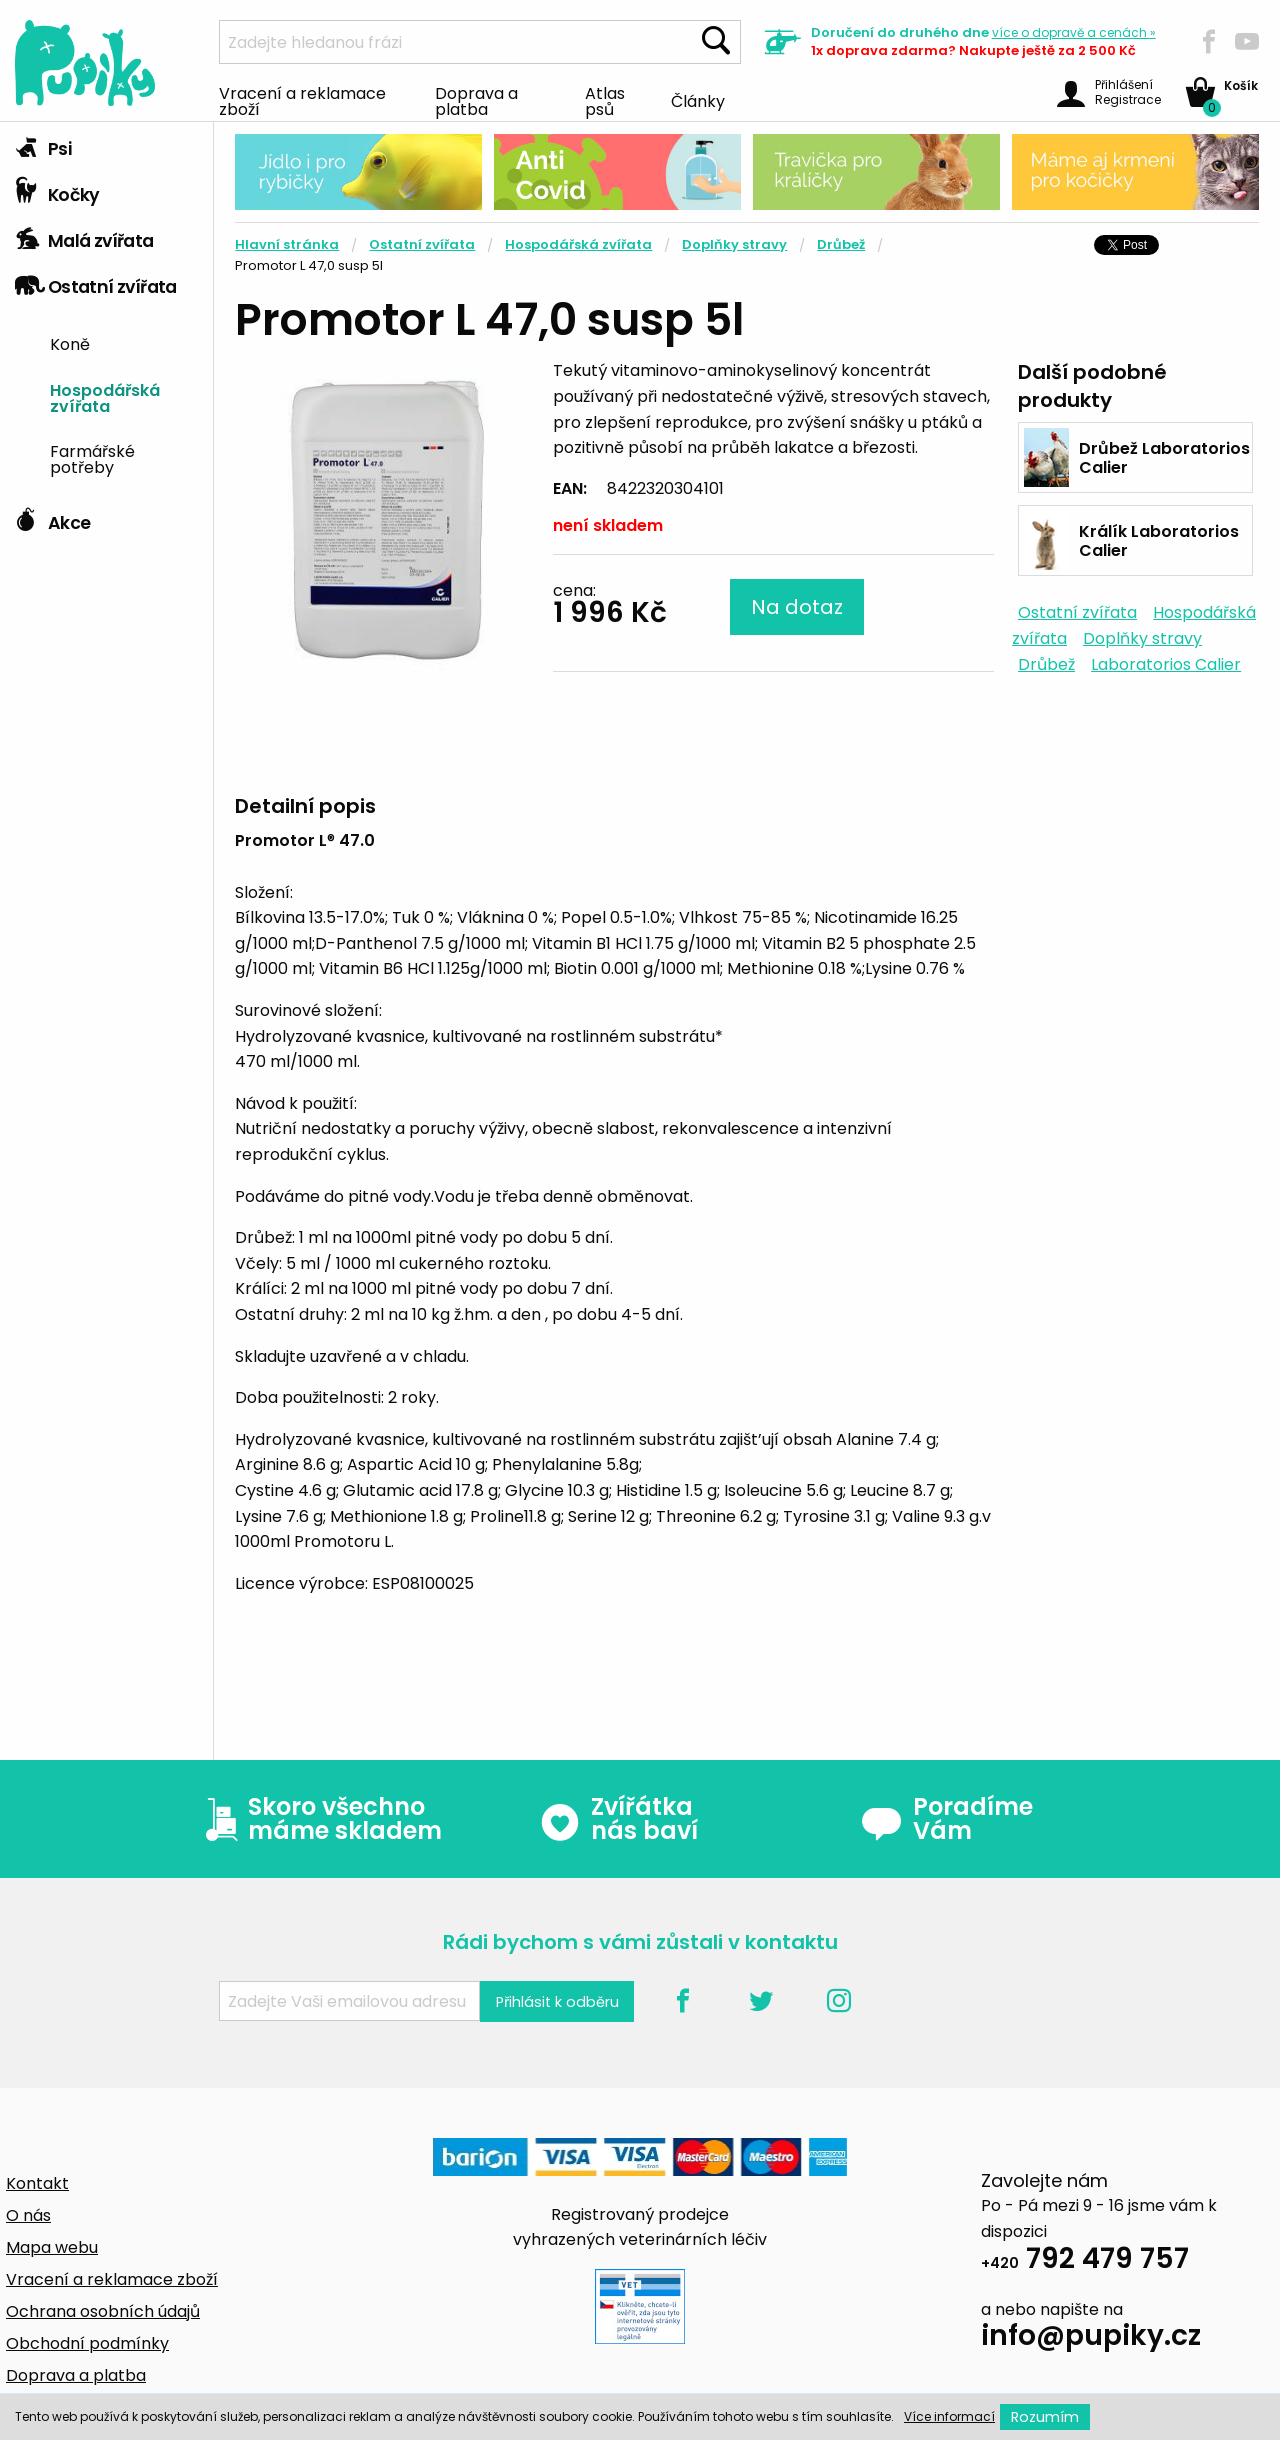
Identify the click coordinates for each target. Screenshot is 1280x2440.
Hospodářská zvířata (105, 397)
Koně (70, 343)
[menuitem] (124, 342)
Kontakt (37, 2183)
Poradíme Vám (947, 1819)
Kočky (57, 190)
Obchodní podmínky (87, 2343)
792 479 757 (1085, 2261)
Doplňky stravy (734, 244)
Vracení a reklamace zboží (302, 100)
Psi (43, 144)
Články (698, 100)
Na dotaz (797, 607)
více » (1074, 32)
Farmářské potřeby (92, 458)
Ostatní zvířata (96, 282)
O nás (28, 2215)
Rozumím (1045, 2417)
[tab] (106, 145)
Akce (52, 518)
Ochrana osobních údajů (103, 2311)
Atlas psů (605, 100)
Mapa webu (52, 2247)
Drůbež (841, 244)
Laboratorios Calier (1166, 664)
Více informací (949, 2416)
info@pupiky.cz (1091, 2338)
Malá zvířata (84, 236)
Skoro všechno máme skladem (319, 1819)
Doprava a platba (476, 100)
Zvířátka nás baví (618, 1819)
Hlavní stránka (287, 244)
